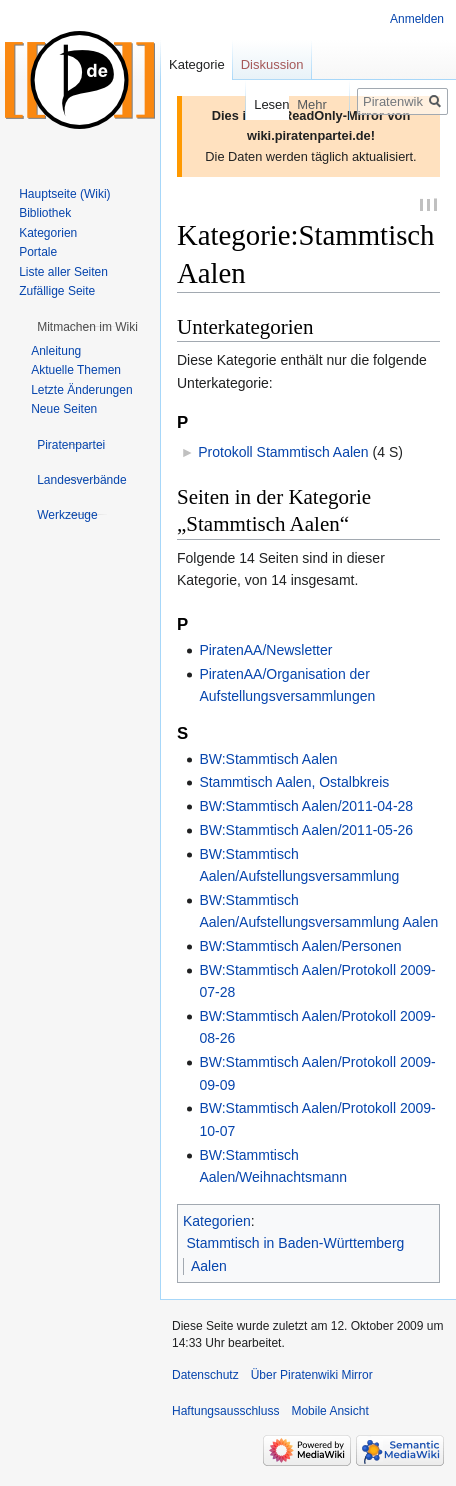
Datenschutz (205, 1377)
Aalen (209, 1268)
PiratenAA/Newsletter (265, 652)
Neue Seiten (64, 409)
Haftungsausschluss (225, 1413)
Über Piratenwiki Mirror (312, 1377)
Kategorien (217, 1223)
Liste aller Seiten (63, 272)
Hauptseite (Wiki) (64, 194)
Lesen (215, 104)
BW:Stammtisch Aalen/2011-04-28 (306, 808)
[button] (87, 327)
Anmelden (417, 19)
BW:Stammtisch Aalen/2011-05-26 (306, 832)
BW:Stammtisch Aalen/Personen (300, 948)
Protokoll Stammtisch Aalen (283, 454)
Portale (38, 252)
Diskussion (272, 64)
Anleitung (56, 351)
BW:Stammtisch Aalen (268, 761)
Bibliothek (45, 213)
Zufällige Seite (57, 291)
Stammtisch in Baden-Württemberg (296, 1245)
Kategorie (197, 64)
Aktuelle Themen (76, 370)
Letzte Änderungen (81, 390)
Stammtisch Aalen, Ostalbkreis (294, 784)
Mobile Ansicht (329, 1413)
